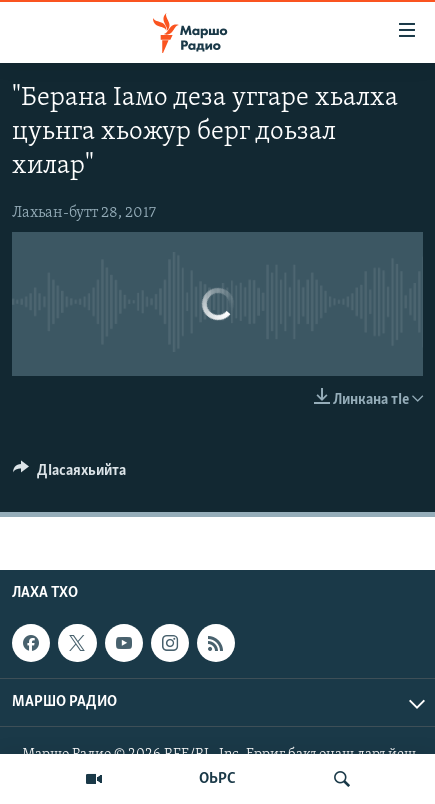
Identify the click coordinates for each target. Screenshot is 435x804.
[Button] (69, 475)
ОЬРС (217, 779)
